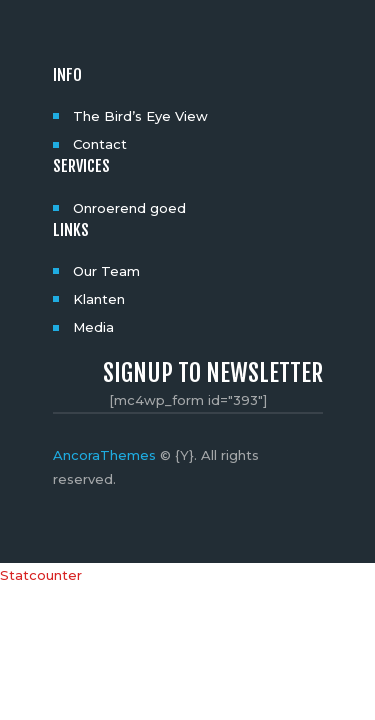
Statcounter (41, 575)
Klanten (99, 299)
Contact (100, 144)
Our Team (106, 271)
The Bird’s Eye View (140, 116)
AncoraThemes (104, 455)
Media (93, 327)
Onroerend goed (129, 208)
